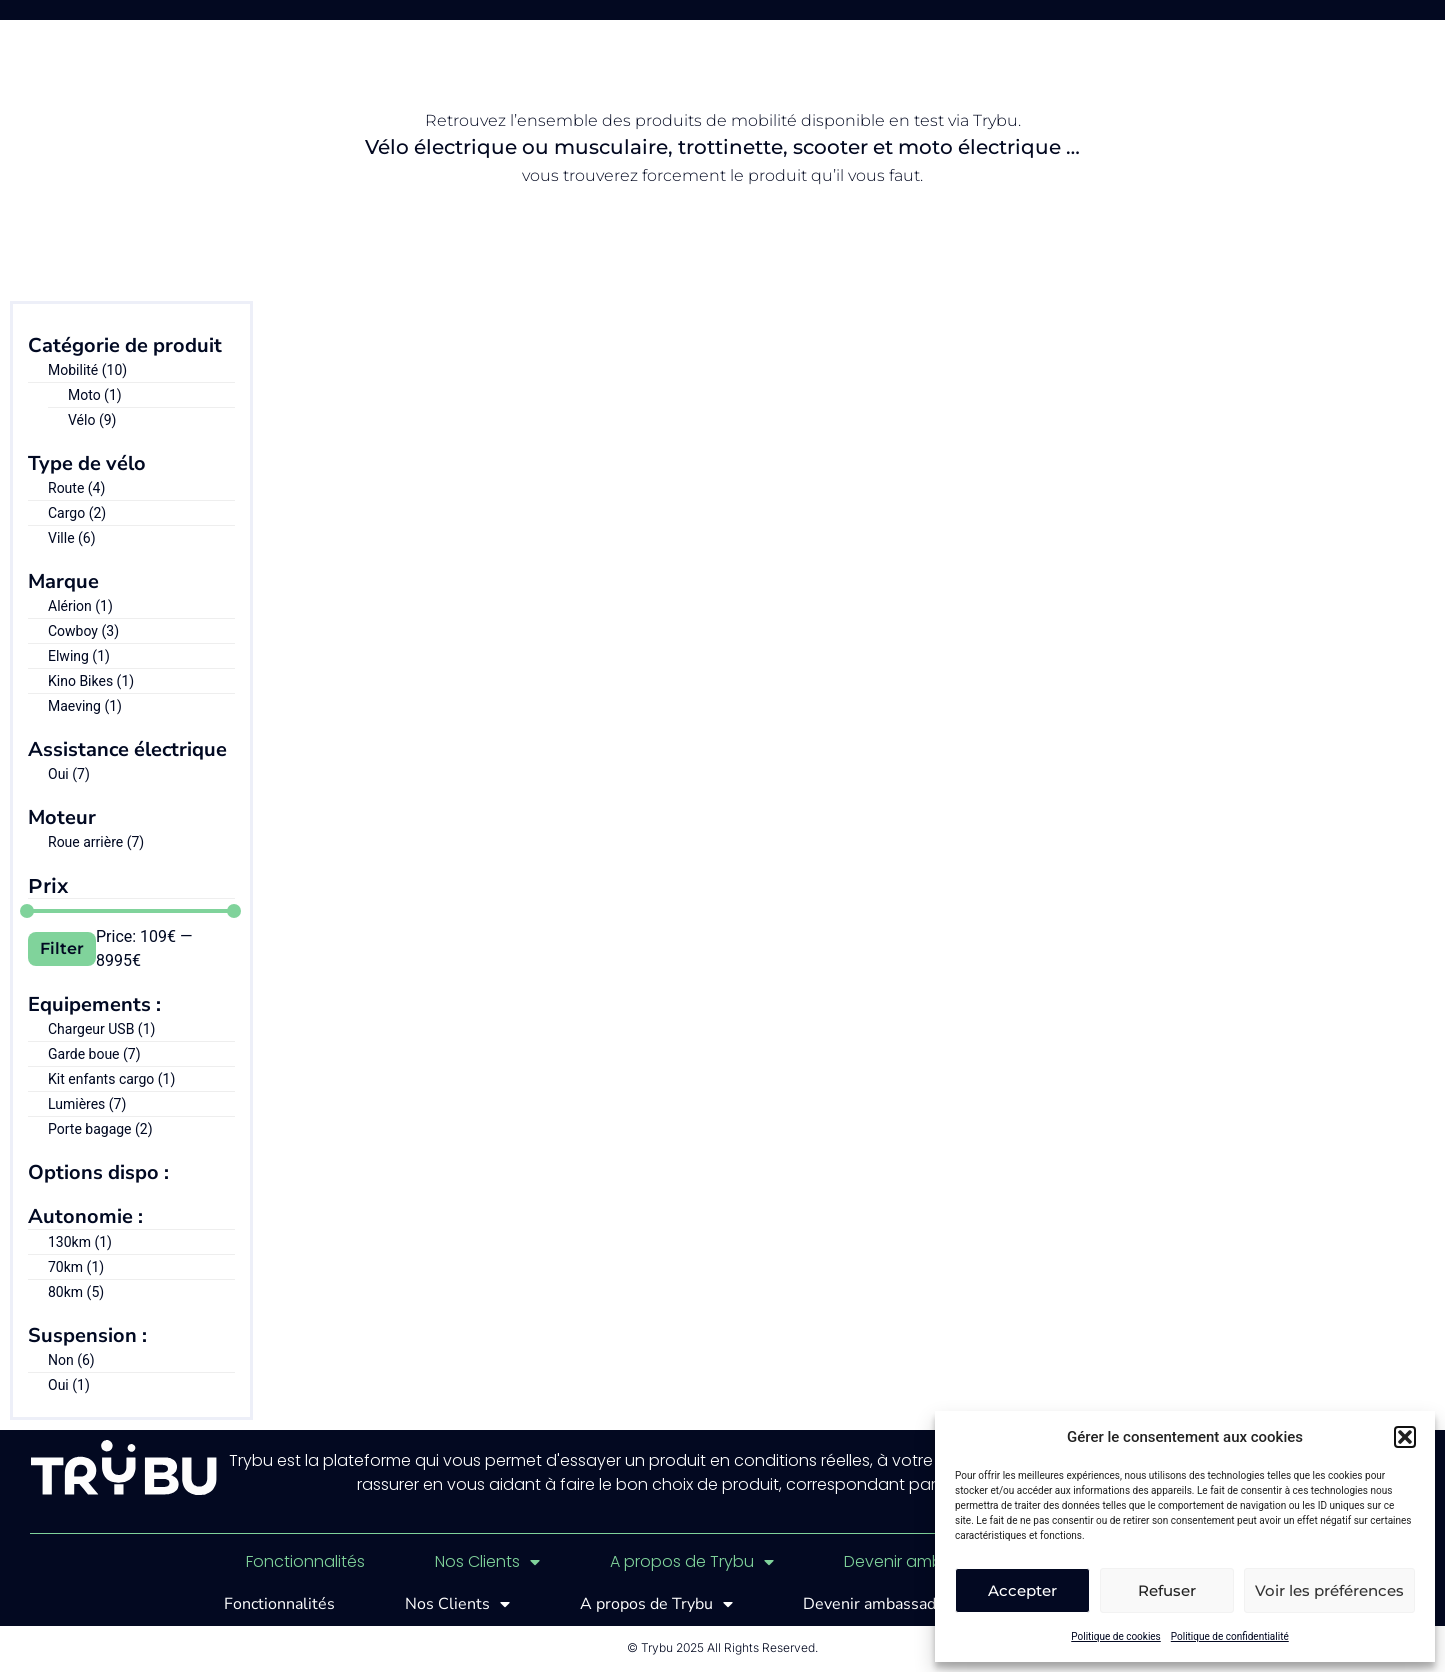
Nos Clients (487, 1562)
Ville (72, 538)
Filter (62, 948)
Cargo (77, 513)
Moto (95, 395)
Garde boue (94, 1054)
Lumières (87, 1104)
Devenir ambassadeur (930, 1561)
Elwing (79, 656)
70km (76, 1267)
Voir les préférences (1329, 1590)
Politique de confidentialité (1230, 1636)
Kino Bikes (91, 681)
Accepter (1022, 1590)
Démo (826, 25)
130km (80, 1242)
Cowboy (83, 631)
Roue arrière (96, 842)
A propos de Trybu (692, 1562)
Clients (622, 25)
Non (71, 1360)
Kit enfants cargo (111, 1079)
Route (76, 488)
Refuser (1167, 1590)
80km (76, 1292)
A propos (731, 25)
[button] (1405, 1437)
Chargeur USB (101, 1029)
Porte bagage (100, 1129)
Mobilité (87, 370)
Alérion (80, 606)
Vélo (92, 420)
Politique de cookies (1116, 1636)
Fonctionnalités (490, 25)
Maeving (85, 706)
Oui (69, 774)
